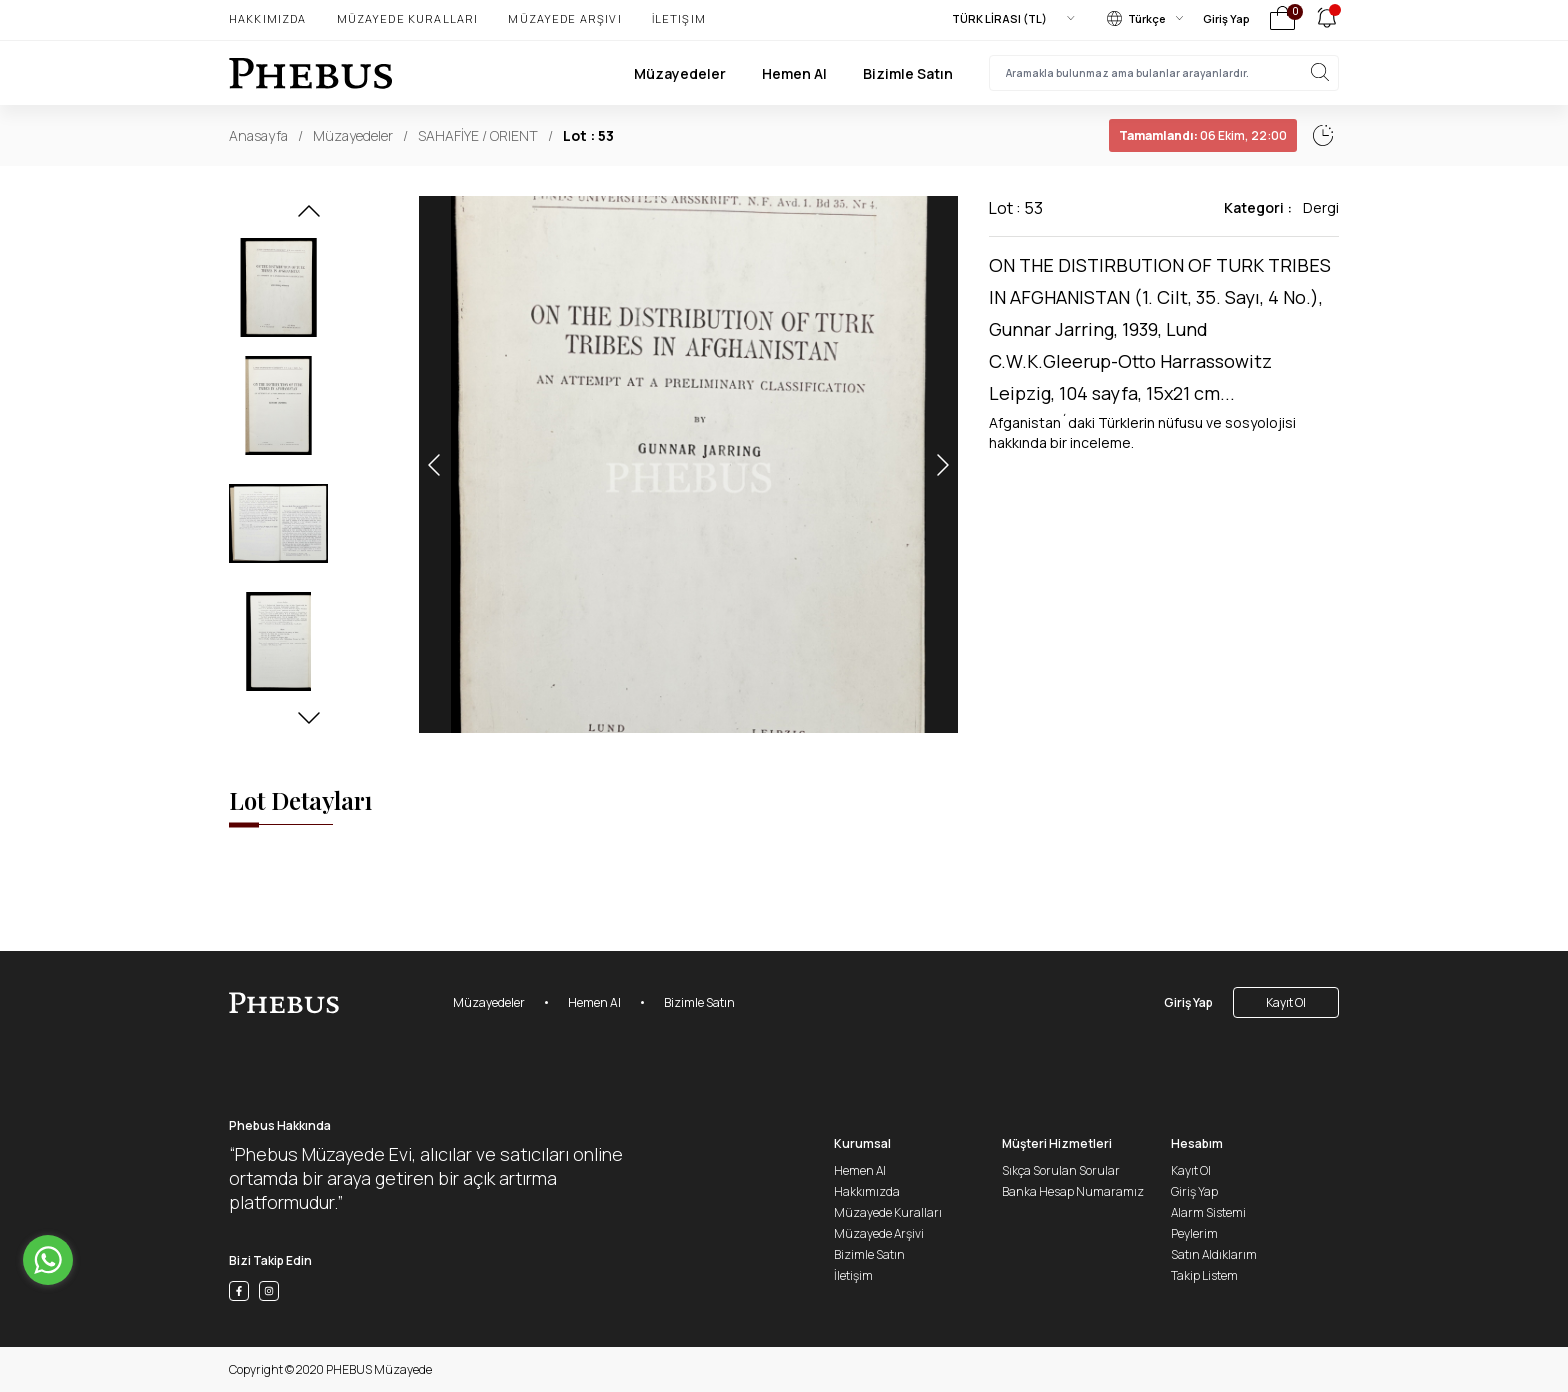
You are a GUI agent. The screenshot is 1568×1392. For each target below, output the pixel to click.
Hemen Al (794, 73)
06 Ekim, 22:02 (1157, 135)
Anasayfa (258, 135)
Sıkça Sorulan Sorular (1061, 1170)
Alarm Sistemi (1208, 1212)
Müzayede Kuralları (408, 18)
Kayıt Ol (1286, 1002)
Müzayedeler (680, 73)
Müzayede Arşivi (564, 18)
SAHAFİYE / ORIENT (478, 135)
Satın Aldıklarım (1214, 1254)
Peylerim (1194, 1233)
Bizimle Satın (908, 73)
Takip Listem (1204, 1275)
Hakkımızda (268, 18)
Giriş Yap (1226, 18)
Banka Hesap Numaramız (1073, 1191)
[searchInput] (1164, 73)
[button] (309, 217)
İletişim (679, 18)
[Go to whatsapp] (48, 1260)
